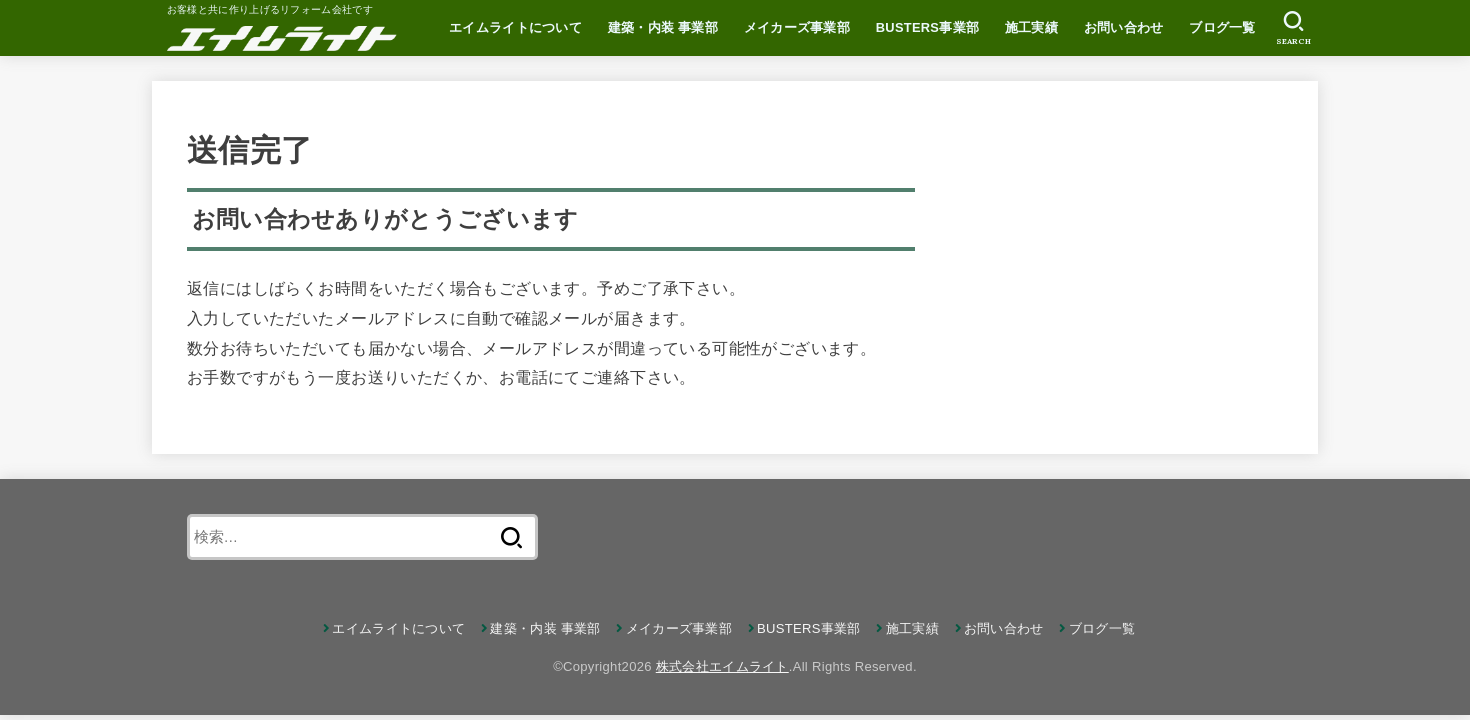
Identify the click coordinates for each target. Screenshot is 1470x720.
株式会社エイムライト (722, 666)
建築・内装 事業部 (663, 27)
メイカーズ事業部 (797, 27)
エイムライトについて (515, 27)
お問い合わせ (1124, 27)
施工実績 (1031, 27)
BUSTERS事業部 (927, 27)
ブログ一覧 (1222, 27)
